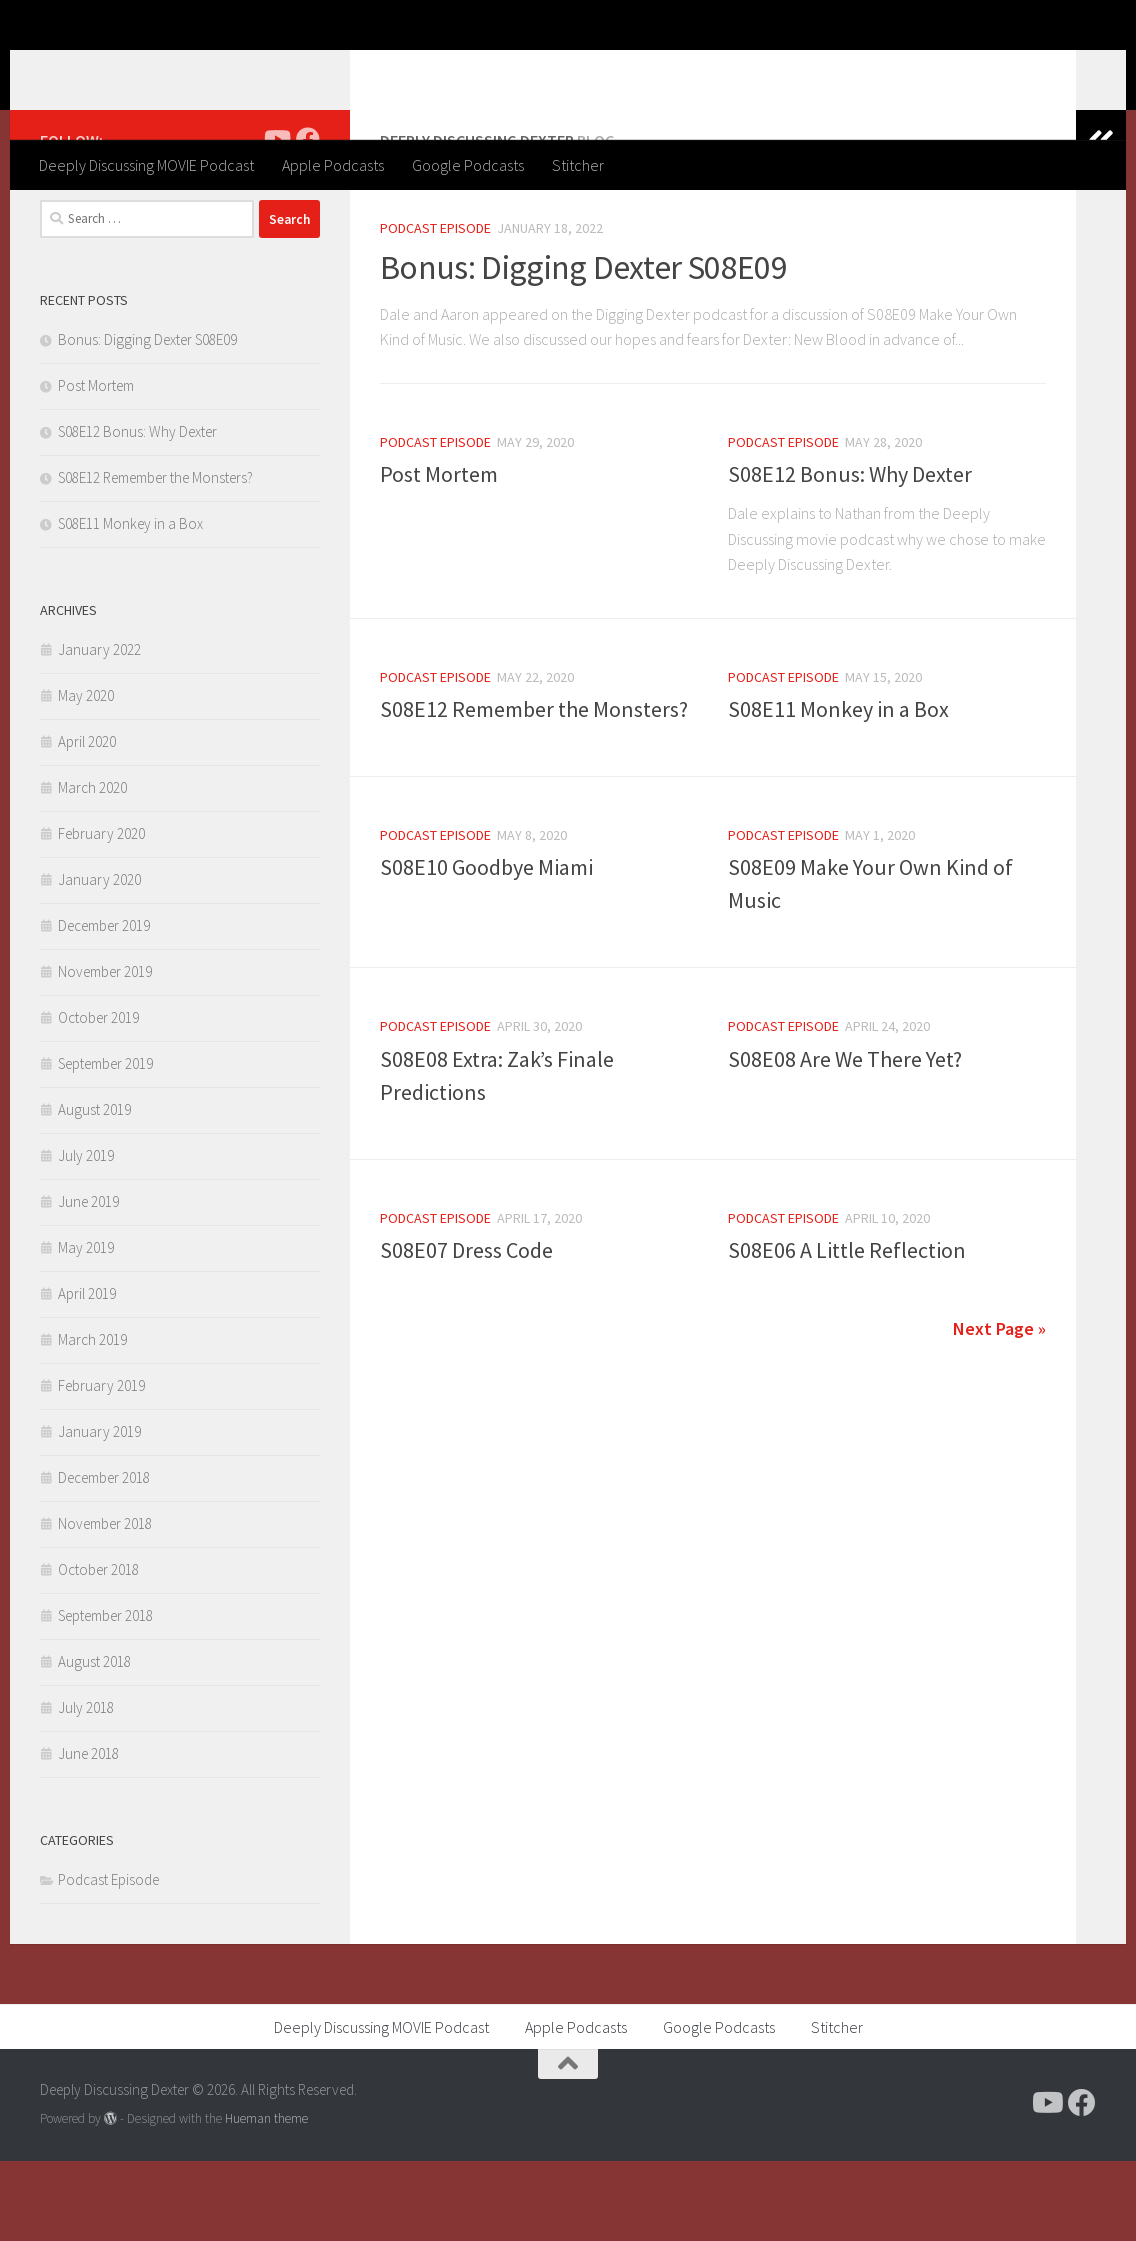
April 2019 (87, 1373)
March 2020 (92, 867)
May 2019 (86, 1327)
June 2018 (88, 1833)
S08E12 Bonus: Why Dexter (850, 554)
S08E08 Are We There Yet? (845, 1139)
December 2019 (104, 1005)
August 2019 (94, 1189)
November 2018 (105, 1603)
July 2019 (86, 1235)
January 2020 (99, 959)
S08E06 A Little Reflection (847, 1330)
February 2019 (101, 1465)
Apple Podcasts (333, 165)
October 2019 (98, 1097)
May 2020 (86, 775)
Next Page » (999, 1408)
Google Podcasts (468, 165)
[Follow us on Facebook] (308, 219)
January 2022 (99, 729)
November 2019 (105, 1051)
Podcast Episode (435, 308)
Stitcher (578, 165)
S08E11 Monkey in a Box (838, 789)
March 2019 (92, 1419)
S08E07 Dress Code (466, 1330)
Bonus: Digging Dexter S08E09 (583, 347)
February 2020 (101, 913)
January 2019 (99, 1511)
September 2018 (105, 1695)
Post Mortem (439, 554)
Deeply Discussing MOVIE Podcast (146, 165)
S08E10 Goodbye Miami (486, 947)
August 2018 (94, 1741)
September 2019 (105, 1143)
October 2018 (98, 1649)
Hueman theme (266, 2198)
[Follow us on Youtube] (276, 219)
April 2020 (87, 821)
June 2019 (88, 1281)
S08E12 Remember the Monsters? (534, 789)
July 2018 (86, 1787)
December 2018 (104, 1557)
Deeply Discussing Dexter (261, 69)
